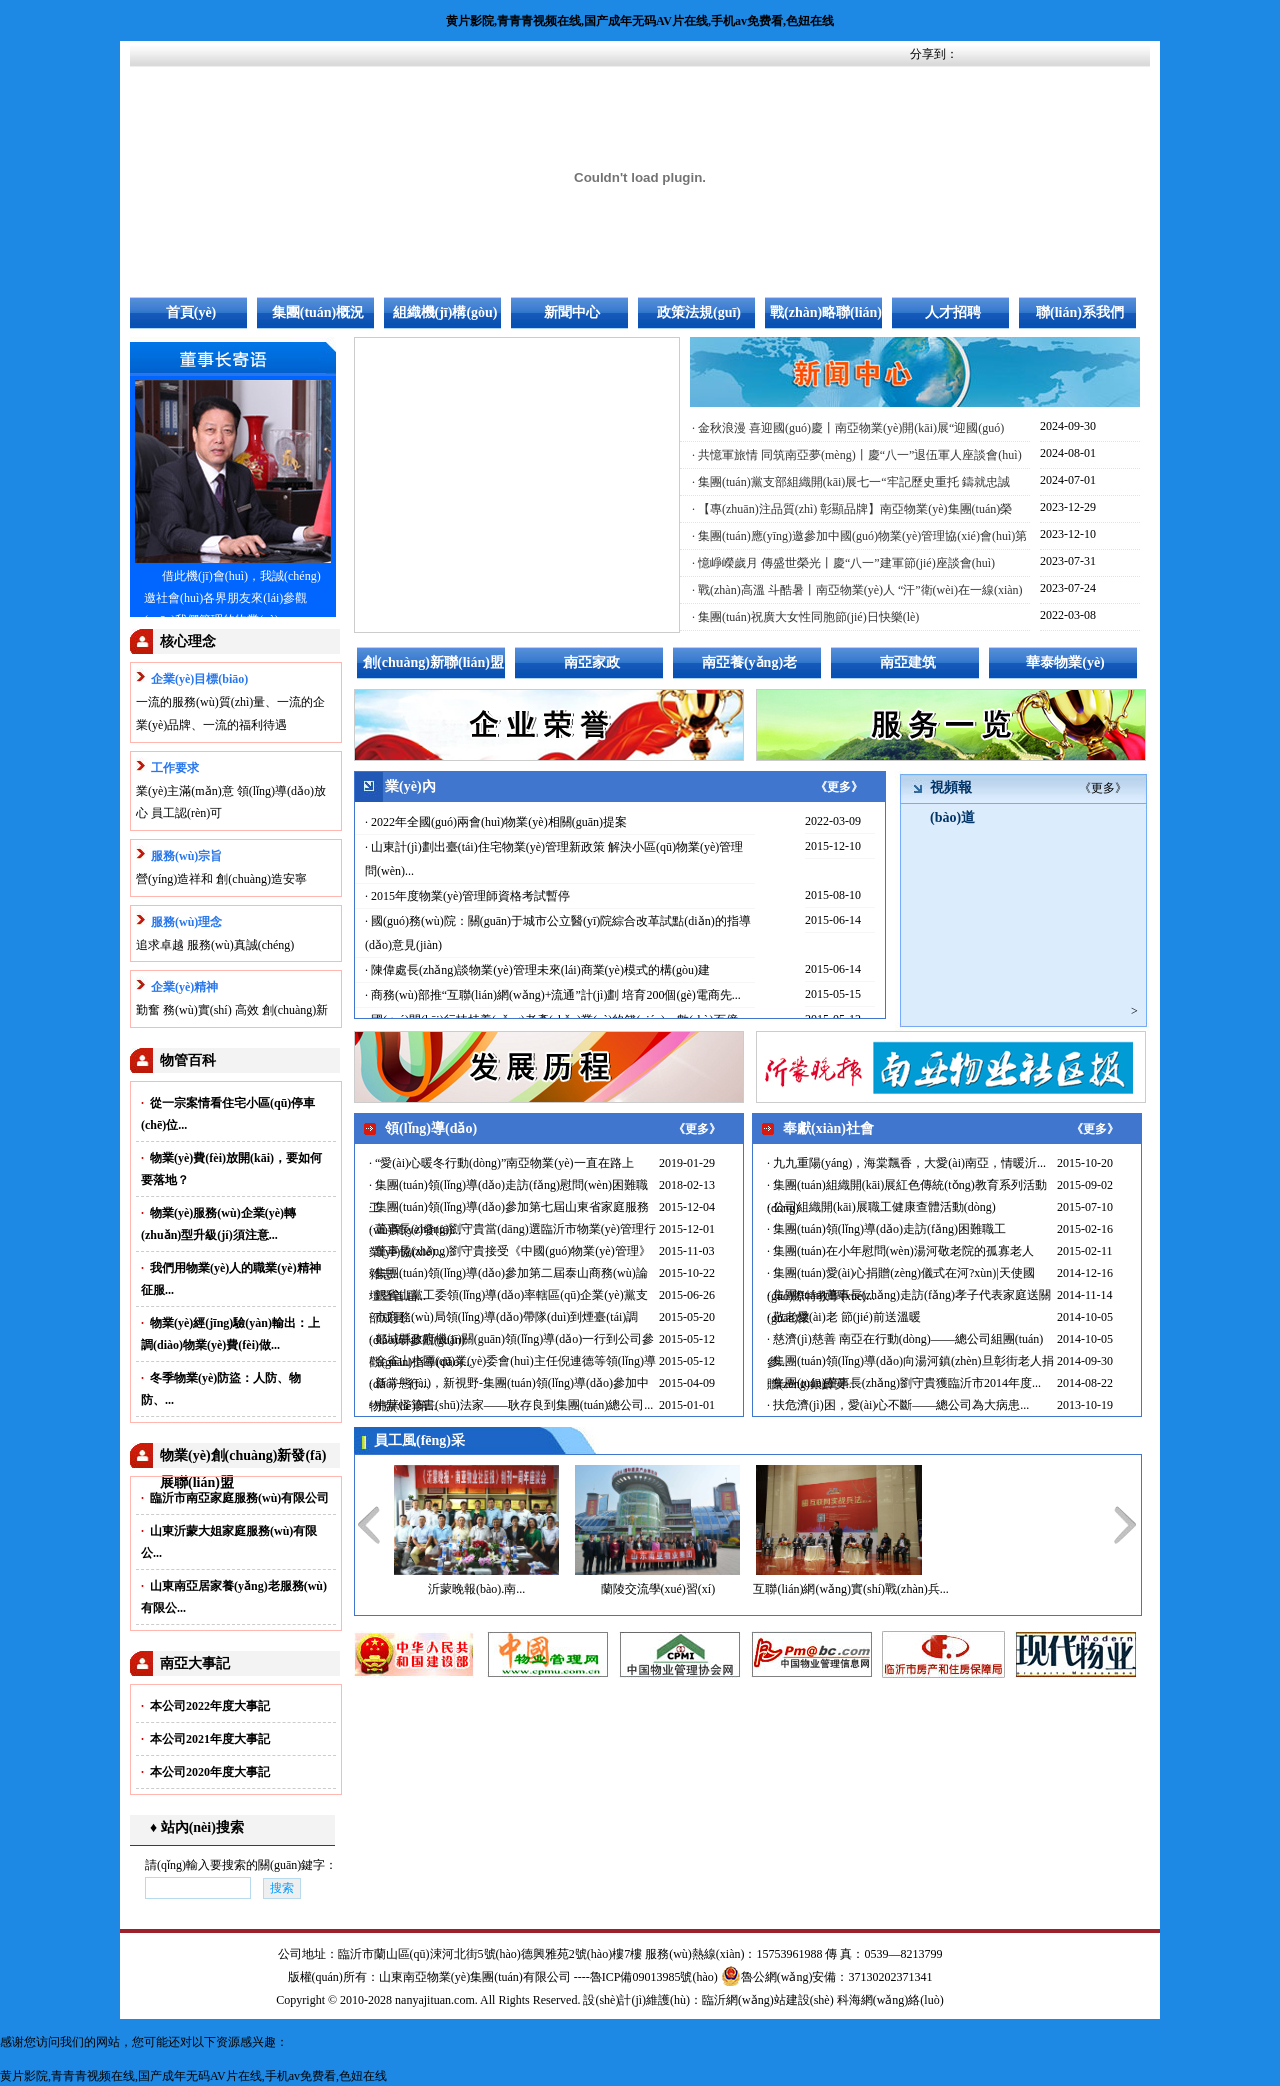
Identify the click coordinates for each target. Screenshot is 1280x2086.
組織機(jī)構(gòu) (445, 312)
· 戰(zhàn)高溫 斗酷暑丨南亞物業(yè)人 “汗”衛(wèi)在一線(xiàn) (857, 590)
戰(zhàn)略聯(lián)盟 (826, 317)
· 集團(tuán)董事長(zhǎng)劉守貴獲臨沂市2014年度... (904, 1383)
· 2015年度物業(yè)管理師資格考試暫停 (467, 896)
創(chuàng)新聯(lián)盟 (433, 662)
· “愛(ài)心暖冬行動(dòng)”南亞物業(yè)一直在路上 (501, 1163)
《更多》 (839, 787)
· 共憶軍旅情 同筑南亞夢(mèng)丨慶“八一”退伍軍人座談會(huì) (857, 455)
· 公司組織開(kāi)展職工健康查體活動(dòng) (881, 1207)
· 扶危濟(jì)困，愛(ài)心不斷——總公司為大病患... (898, 1405)
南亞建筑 (908, 662)
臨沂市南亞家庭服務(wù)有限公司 (235, 1498)
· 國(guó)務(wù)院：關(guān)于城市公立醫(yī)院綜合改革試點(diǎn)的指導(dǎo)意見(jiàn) (558, 933)
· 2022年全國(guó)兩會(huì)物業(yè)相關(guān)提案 (496, 822)
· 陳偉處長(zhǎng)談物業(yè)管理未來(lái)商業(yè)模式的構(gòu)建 (537, 970)
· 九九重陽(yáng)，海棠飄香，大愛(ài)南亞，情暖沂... (906, 1163)
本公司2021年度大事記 (205, 1739)
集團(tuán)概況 (318, 312)
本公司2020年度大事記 (205, 1772)
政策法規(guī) (699, 312)
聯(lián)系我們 (1080, 312)
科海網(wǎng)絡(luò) (890, 2000)
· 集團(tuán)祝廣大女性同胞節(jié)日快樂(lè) (805, 617)
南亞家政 (592, 662)
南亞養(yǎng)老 (749, 662)
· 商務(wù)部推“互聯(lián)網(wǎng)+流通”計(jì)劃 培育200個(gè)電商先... (553, 995)
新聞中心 (572, 312)
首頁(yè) (191, 312)
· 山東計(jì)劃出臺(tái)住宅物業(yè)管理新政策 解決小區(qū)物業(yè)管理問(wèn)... (554, 859)
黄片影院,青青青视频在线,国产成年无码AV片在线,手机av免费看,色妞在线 (640, 21)
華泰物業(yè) (1065, 662)
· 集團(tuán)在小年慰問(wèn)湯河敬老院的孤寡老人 (900, 1251)
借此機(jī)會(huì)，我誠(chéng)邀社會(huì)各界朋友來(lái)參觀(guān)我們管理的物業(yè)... (232, 598)
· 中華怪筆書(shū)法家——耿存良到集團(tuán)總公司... (511, 1405)
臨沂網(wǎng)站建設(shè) (768, 2000)
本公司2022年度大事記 (205, 1706)
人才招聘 (953, 312)
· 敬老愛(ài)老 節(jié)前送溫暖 (844, 1317)
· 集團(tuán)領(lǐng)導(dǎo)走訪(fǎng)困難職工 (886, 1229)
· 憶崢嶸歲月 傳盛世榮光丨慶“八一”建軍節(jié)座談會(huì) (843, 563)
